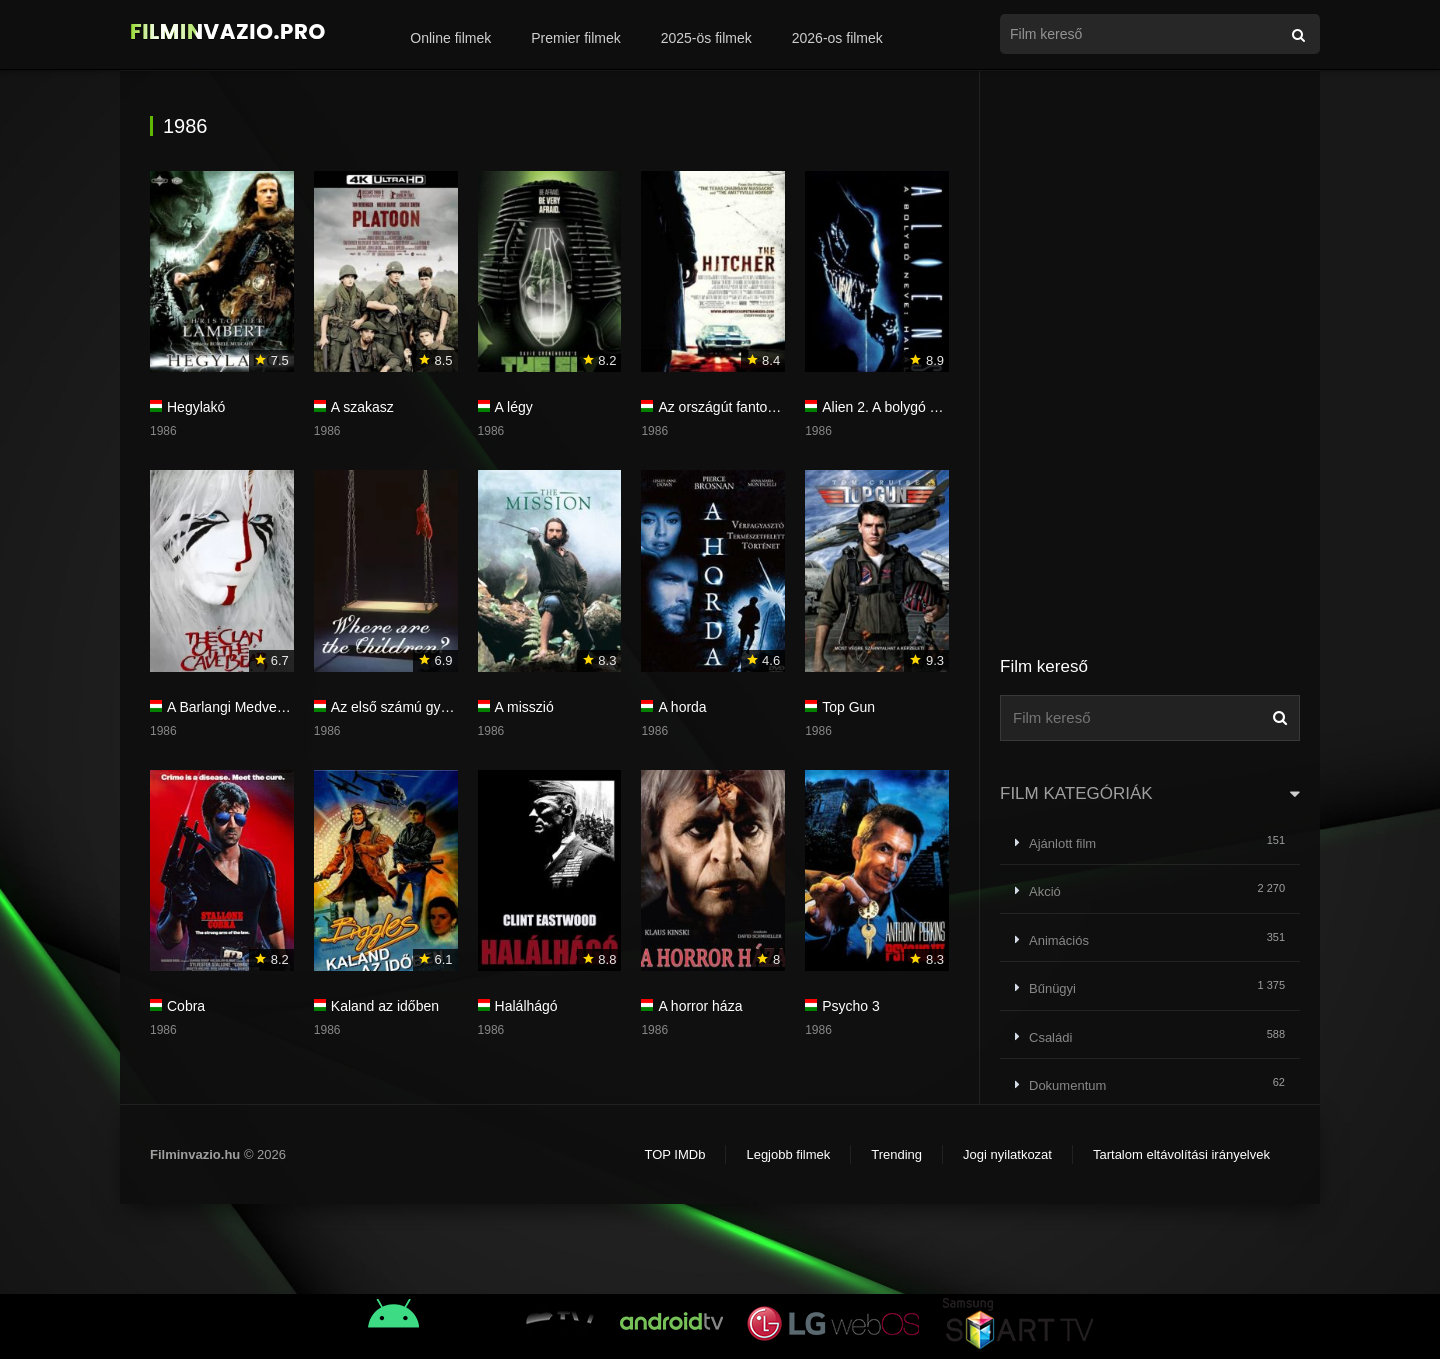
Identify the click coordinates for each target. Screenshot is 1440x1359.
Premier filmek (575, 38)
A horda (682, 707)
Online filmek (450, 38)
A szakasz (362, 407)
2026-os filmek (837, 38)
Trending (896, 1154)
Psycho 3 (851, 1006)
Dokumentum (1067, 1085)
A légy (514, 407)
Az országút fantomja (724, 407)
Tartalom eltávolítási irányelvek (1181, 1154)
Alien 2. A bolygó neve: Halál (910, 407)
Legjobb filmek (788, 1154)
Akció (1045, 891)
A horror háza (700, 1006)
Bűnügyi (1052, 988)
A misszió (524, 707)
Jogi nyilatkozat (1007, 1154)
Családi (1050, 1037)
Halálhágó (526, 1006)
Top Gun (848, 707)
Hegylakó (196, 407)
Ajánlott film (1062, 843)
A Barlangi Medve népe (239, 707)
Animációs (1059, 940)
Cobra (186, 1006)
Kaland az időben (385, 1006)
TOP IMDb (674, 1154)
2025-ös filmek (706, 38)
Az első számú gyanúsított (412, 707)
